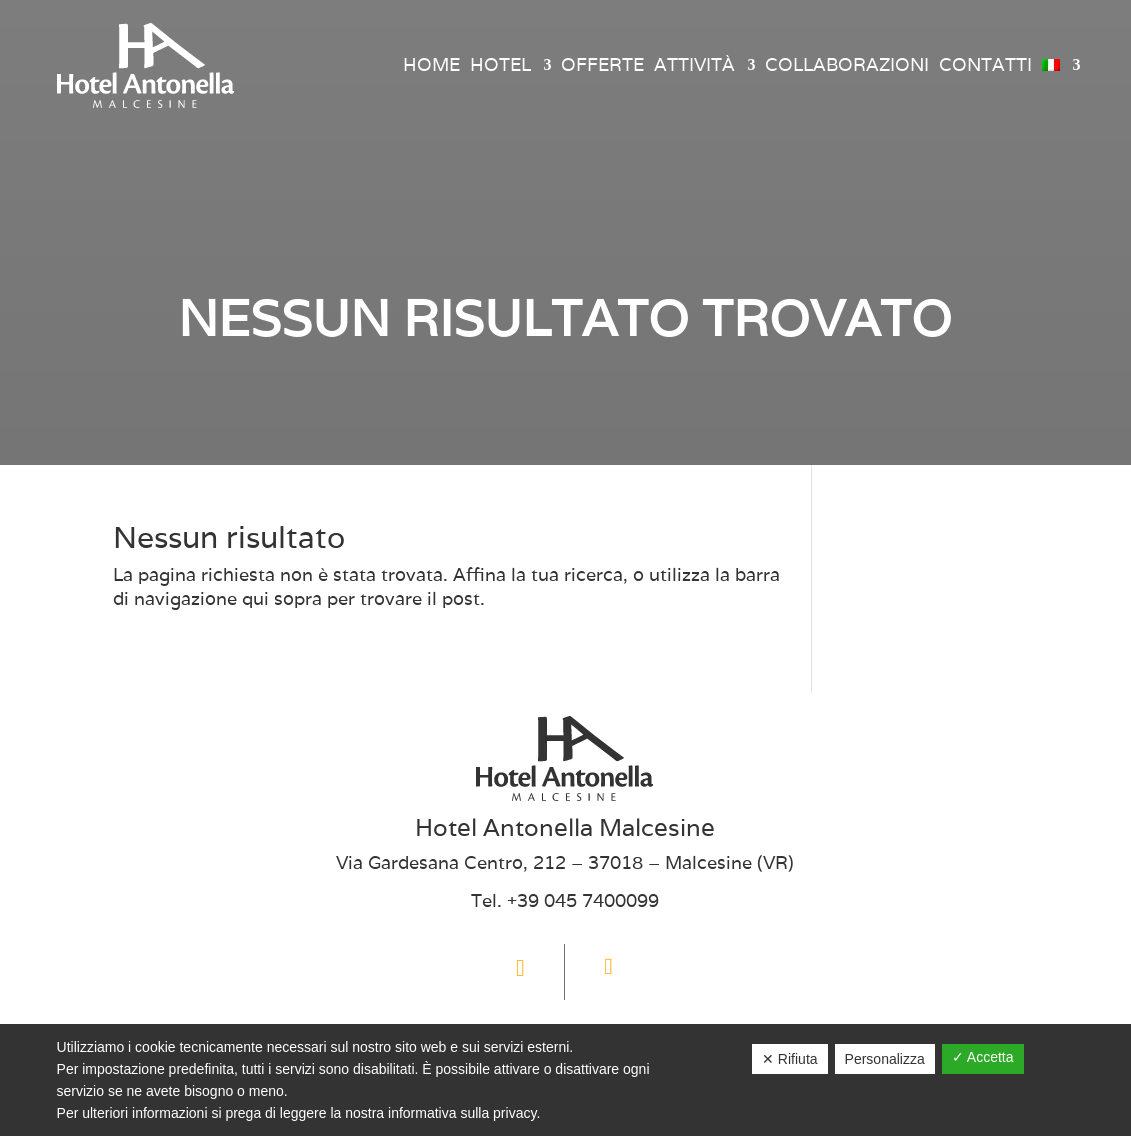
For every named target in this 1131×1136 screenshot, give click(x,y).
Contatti (985, 64)
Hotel (500, 64)
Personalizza (885, 1059)
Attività (694, 64)
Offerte (602, 64)
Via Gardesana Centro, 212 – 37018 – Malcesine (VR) (565, 862)
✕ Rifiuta (790, 1059)
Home (431, 64)
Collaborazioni (847, 64)
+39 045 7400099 (583, 900)
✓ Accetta (983, 1057)
